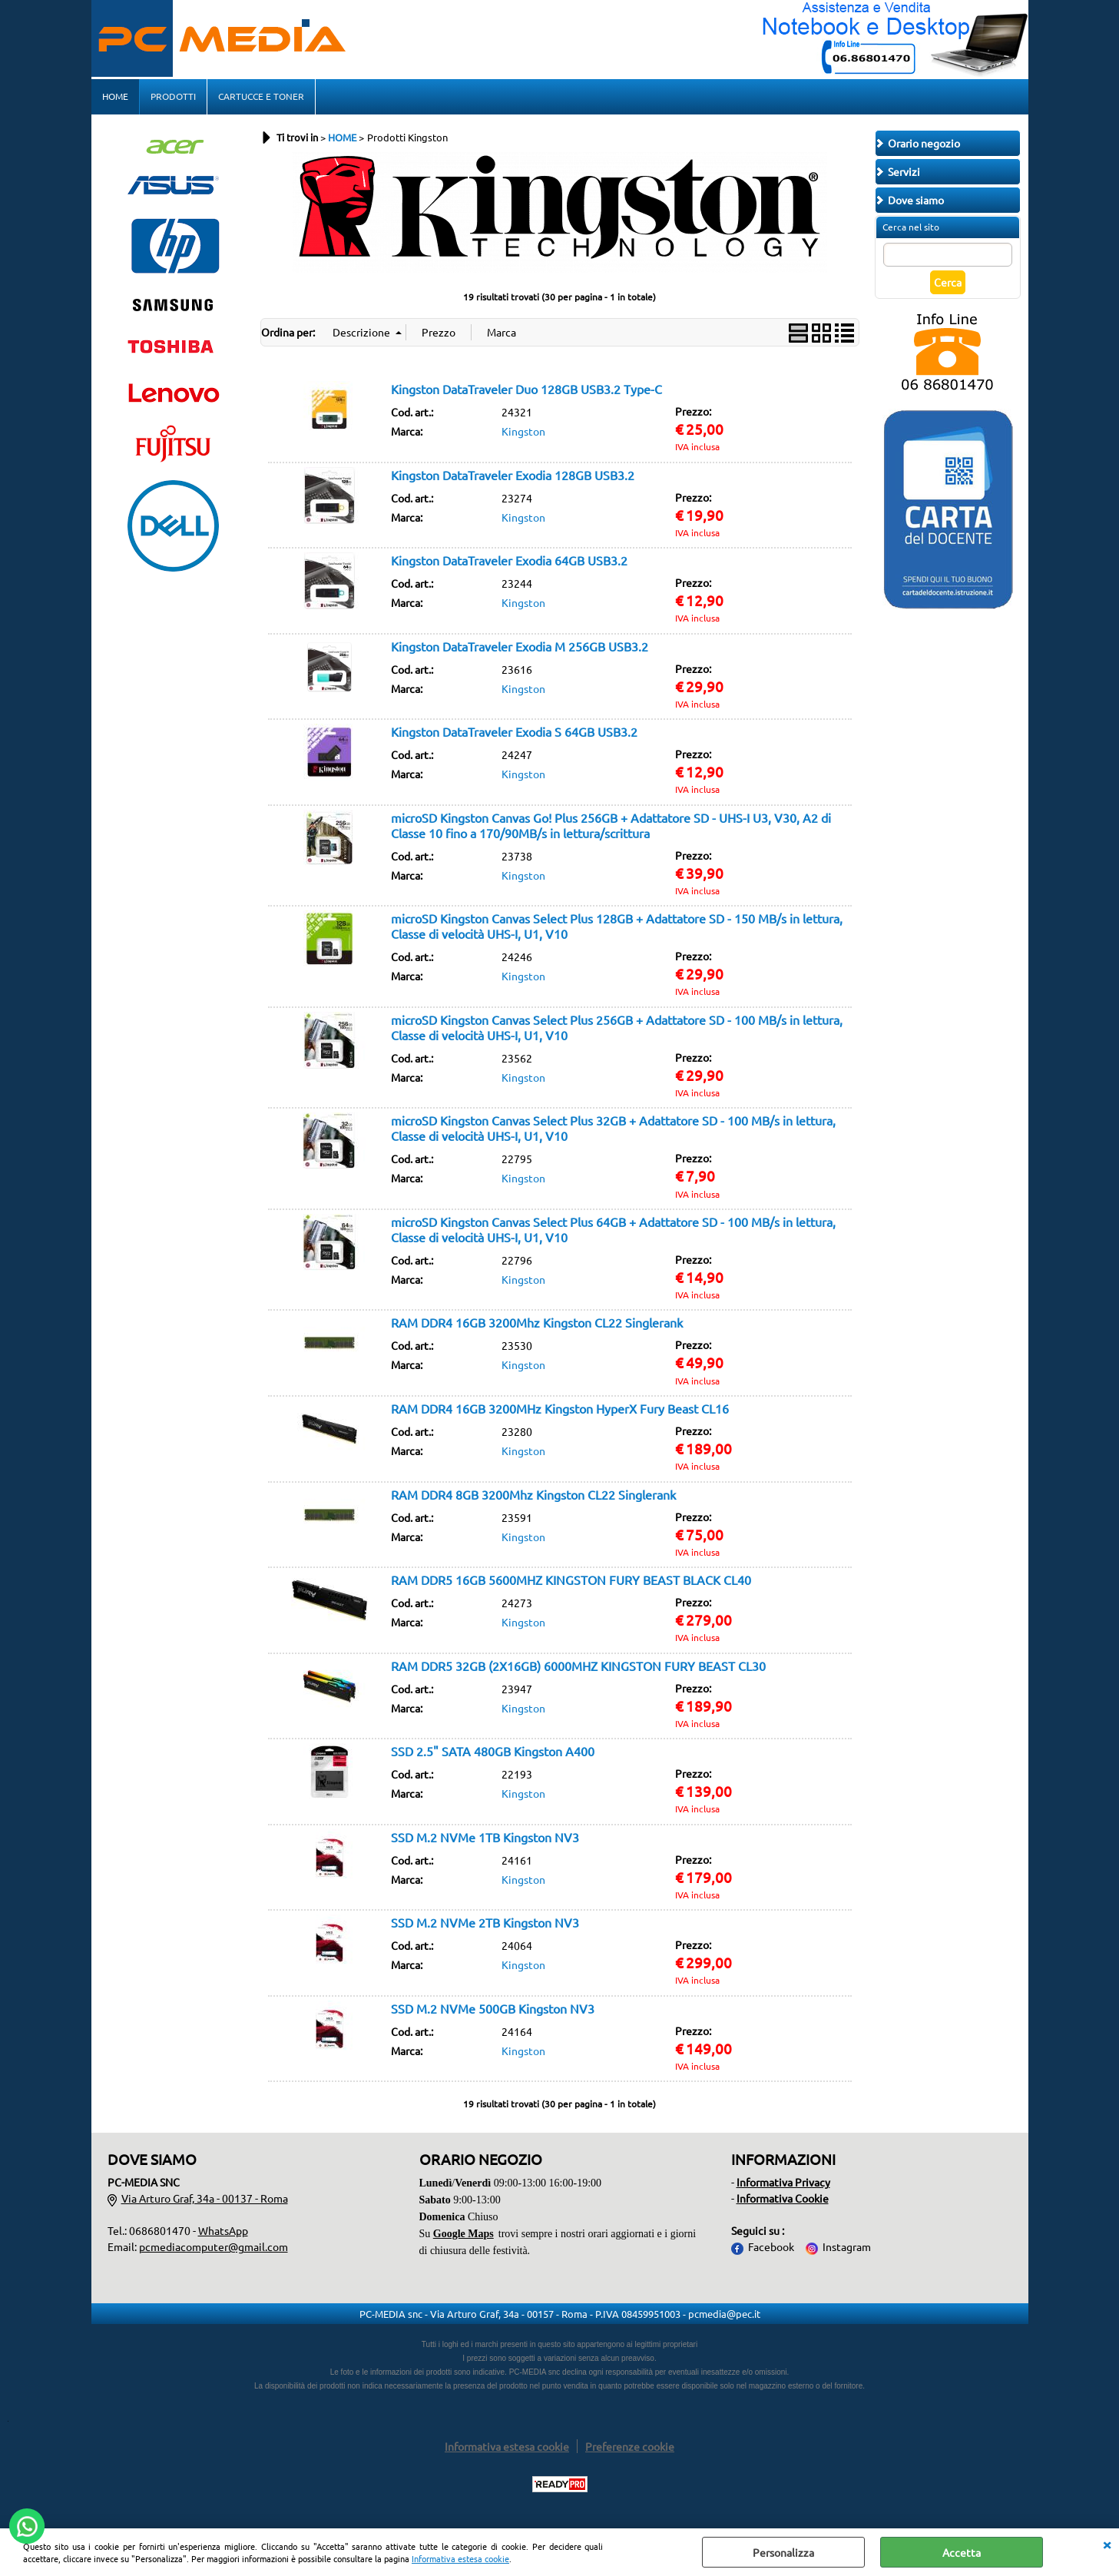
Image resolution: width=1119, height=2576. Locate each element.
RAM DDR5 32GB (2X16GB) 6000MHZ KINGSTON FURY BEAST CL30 (578, 1665)
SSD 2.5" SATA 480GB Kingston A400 (492, 1751)
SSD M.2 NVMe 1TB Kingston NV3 (485, 1837)
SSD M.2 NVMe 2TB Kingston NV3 (485, 1922)
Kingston (523, 431)
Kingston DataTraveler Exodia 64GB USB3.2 (509, 560)
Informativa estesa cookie (460, 2558)
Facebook (771, 2246)
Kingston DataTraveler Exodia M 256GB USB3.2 (519, 646)
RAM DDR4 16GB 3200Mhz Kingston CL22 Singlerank (537, 1322)
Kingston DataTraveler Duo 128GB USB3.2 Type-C (526, 388)
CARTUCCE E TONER (261, 96)
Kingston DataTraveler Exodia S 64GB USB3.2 (514, 731)
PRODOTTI (173, 96)
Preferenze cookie (629, 2446)
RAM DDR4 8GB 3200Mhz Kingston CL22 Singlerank (533, 1494)
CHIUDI (1106, 2543)
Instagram (847, 2246)
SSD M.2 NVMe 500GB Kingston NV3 (492, 2008)
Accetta (961, 2552)
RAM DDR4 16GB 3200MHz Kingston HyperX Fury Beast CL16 (560, 1408)
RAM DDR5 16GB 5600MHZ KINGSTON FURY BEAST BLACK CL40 (571, 1579)
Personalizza (783, 2552)
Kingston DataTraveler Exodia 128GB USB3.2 (512, 474)
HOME (115, 96)
